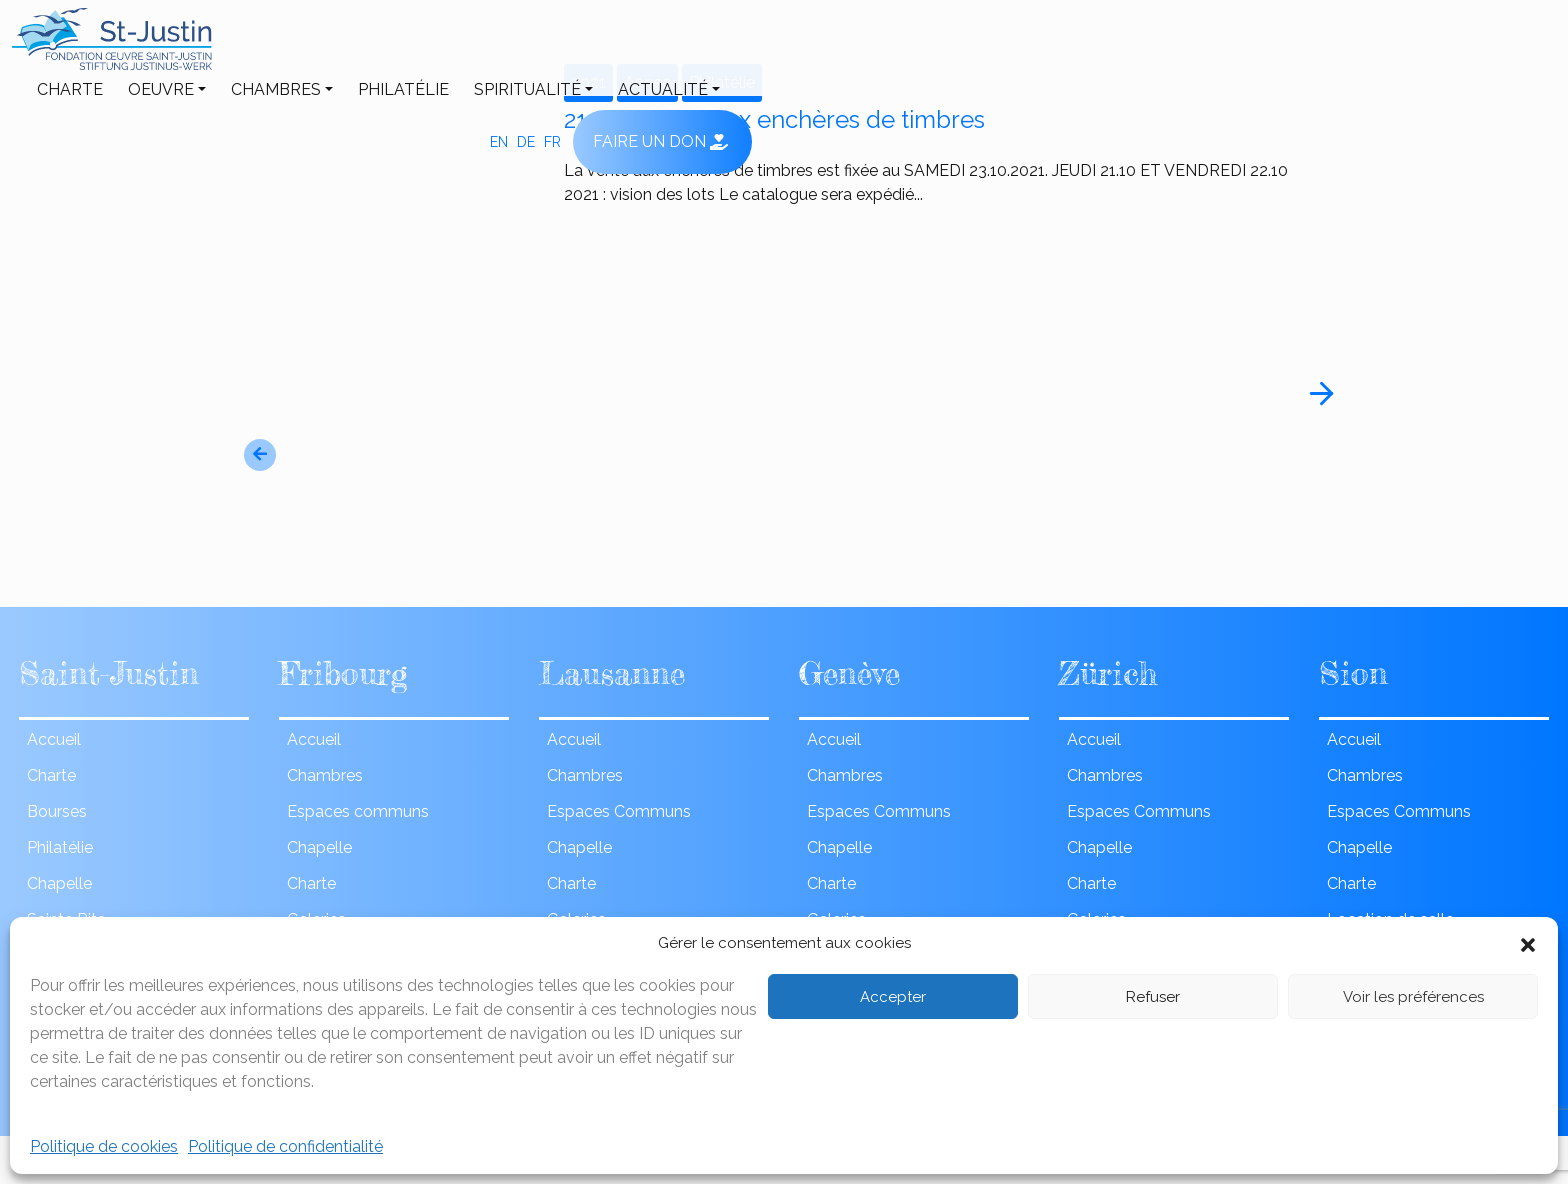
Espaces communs (358, 811)
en (1299, 48)
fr (1352, 48)
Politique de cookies (104, 1146)
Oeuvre (365, 47)
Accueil (54, 739)
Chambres (480, 47)
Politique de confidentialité (285, 1146)
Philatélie (607, 47)
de (1326, 48)
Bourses (57, 811)
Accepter (893, 997)
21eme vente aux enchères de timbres (774, 120)
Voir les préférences (1413, 997)
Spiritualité (731, 47)
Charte (274, 47)
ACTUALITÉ (867, 47)
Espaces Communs (619, 811)
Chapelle (59, 883)
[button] (1528, 943)
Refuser (1153, 997)
